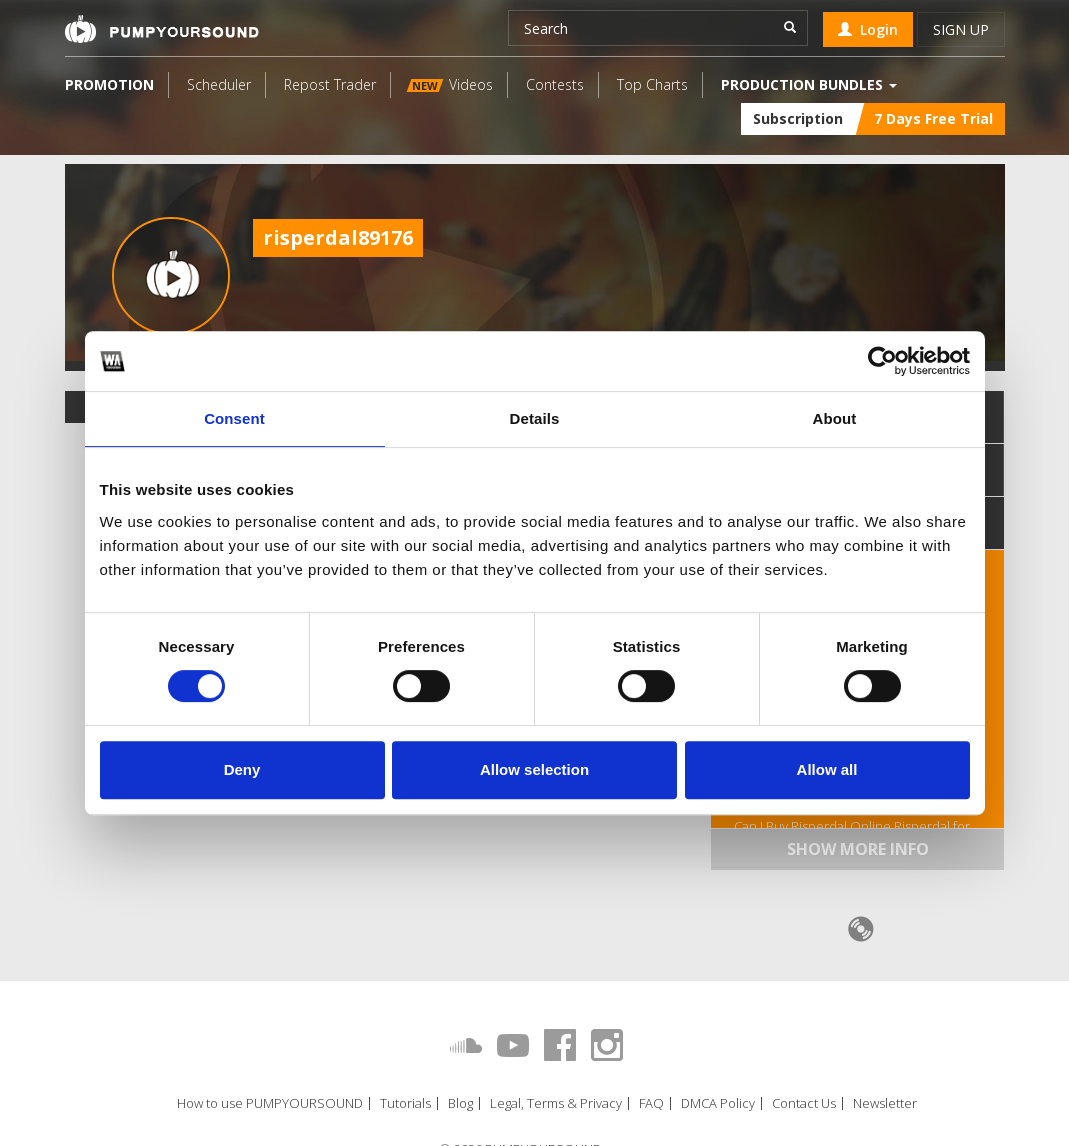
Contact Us (804, 1103)
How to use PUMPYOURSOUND (270, 1103)
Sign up (961, 29)
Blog (460, 1103)
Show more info (858, 849)
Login (868, 29)
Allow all (827, 769)
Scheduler (219, 84)
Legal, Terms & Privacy (556, 1103)
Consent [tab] (234, 418)
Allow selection (534, 769)
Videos (449, 84)
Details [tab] (535, 418)
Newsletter (885, 1103)
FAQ (651, 1103)
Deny (242, 769)
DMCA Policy (718, 1103)
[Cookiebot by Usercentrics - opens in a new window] (882, 361)
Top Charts (652, 84)
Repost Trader (330, 84)
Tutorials (405, 1103)
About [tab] (835, 418)
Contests (555, 84)
